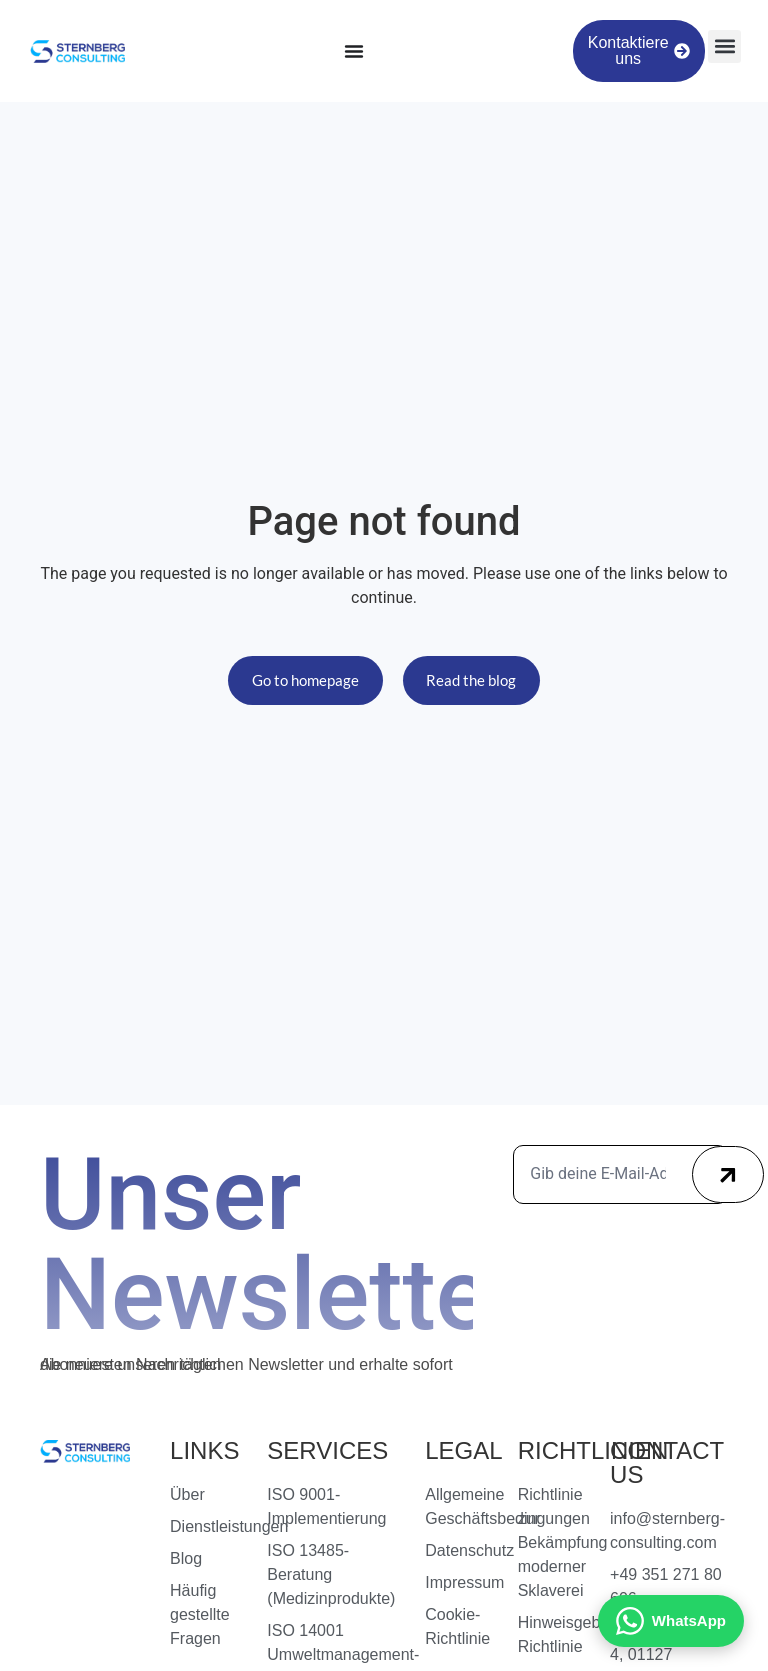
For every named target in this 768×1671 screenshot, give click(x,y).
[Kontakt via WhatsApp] (671, 1621)
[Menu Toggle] (354, 51)
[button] (724, 46)
